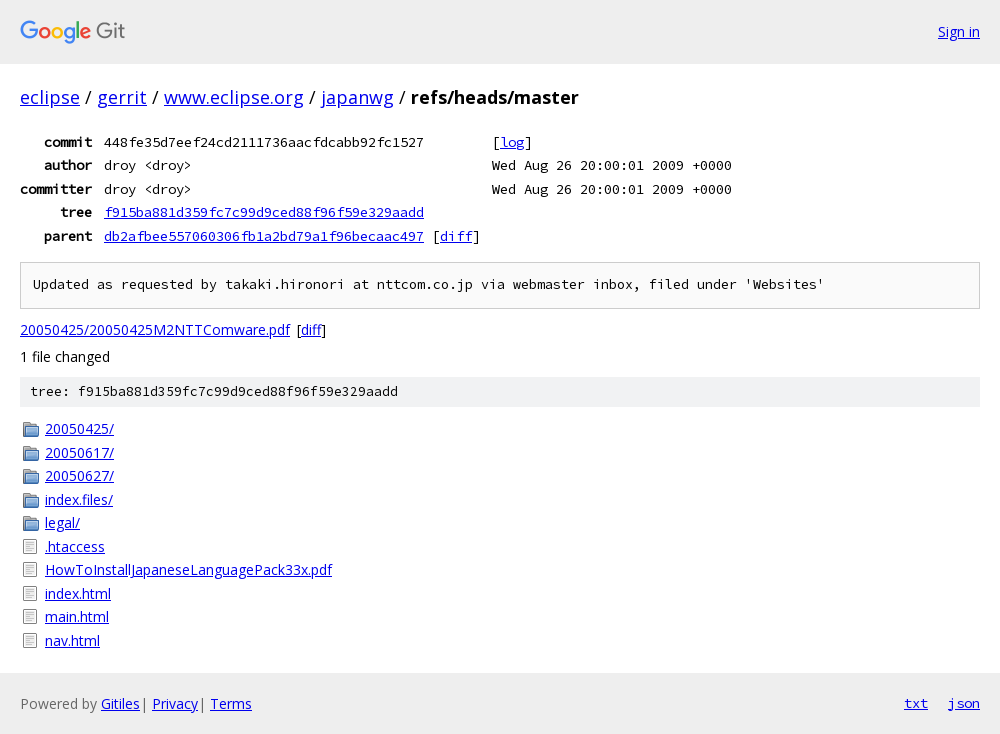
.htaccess (75, 546)
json (964, 703)
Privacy (175, 703)
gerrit (122, 97)
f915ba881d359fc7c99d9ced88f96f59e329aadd (264, 212)
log (512, 142)
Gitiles (120, 703)
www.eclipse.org (234, 97)
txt (916, 703)
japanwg (357, 97)
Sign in (959, 31)
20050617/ (79, 452)
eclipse (50, 97)
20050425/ (79, 428)
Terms (231, 703)
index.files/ (79, 499)
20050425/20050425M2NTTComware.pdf (155, 329)
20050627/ (79, 475)
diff (456, 236)
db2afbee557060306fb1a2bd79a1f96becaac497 (264, 236)
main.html (77, 616)
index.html (78, 593)
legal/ (62, 522)
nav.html (72, 640)
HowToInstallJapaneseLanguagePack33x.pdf (188, 569)
